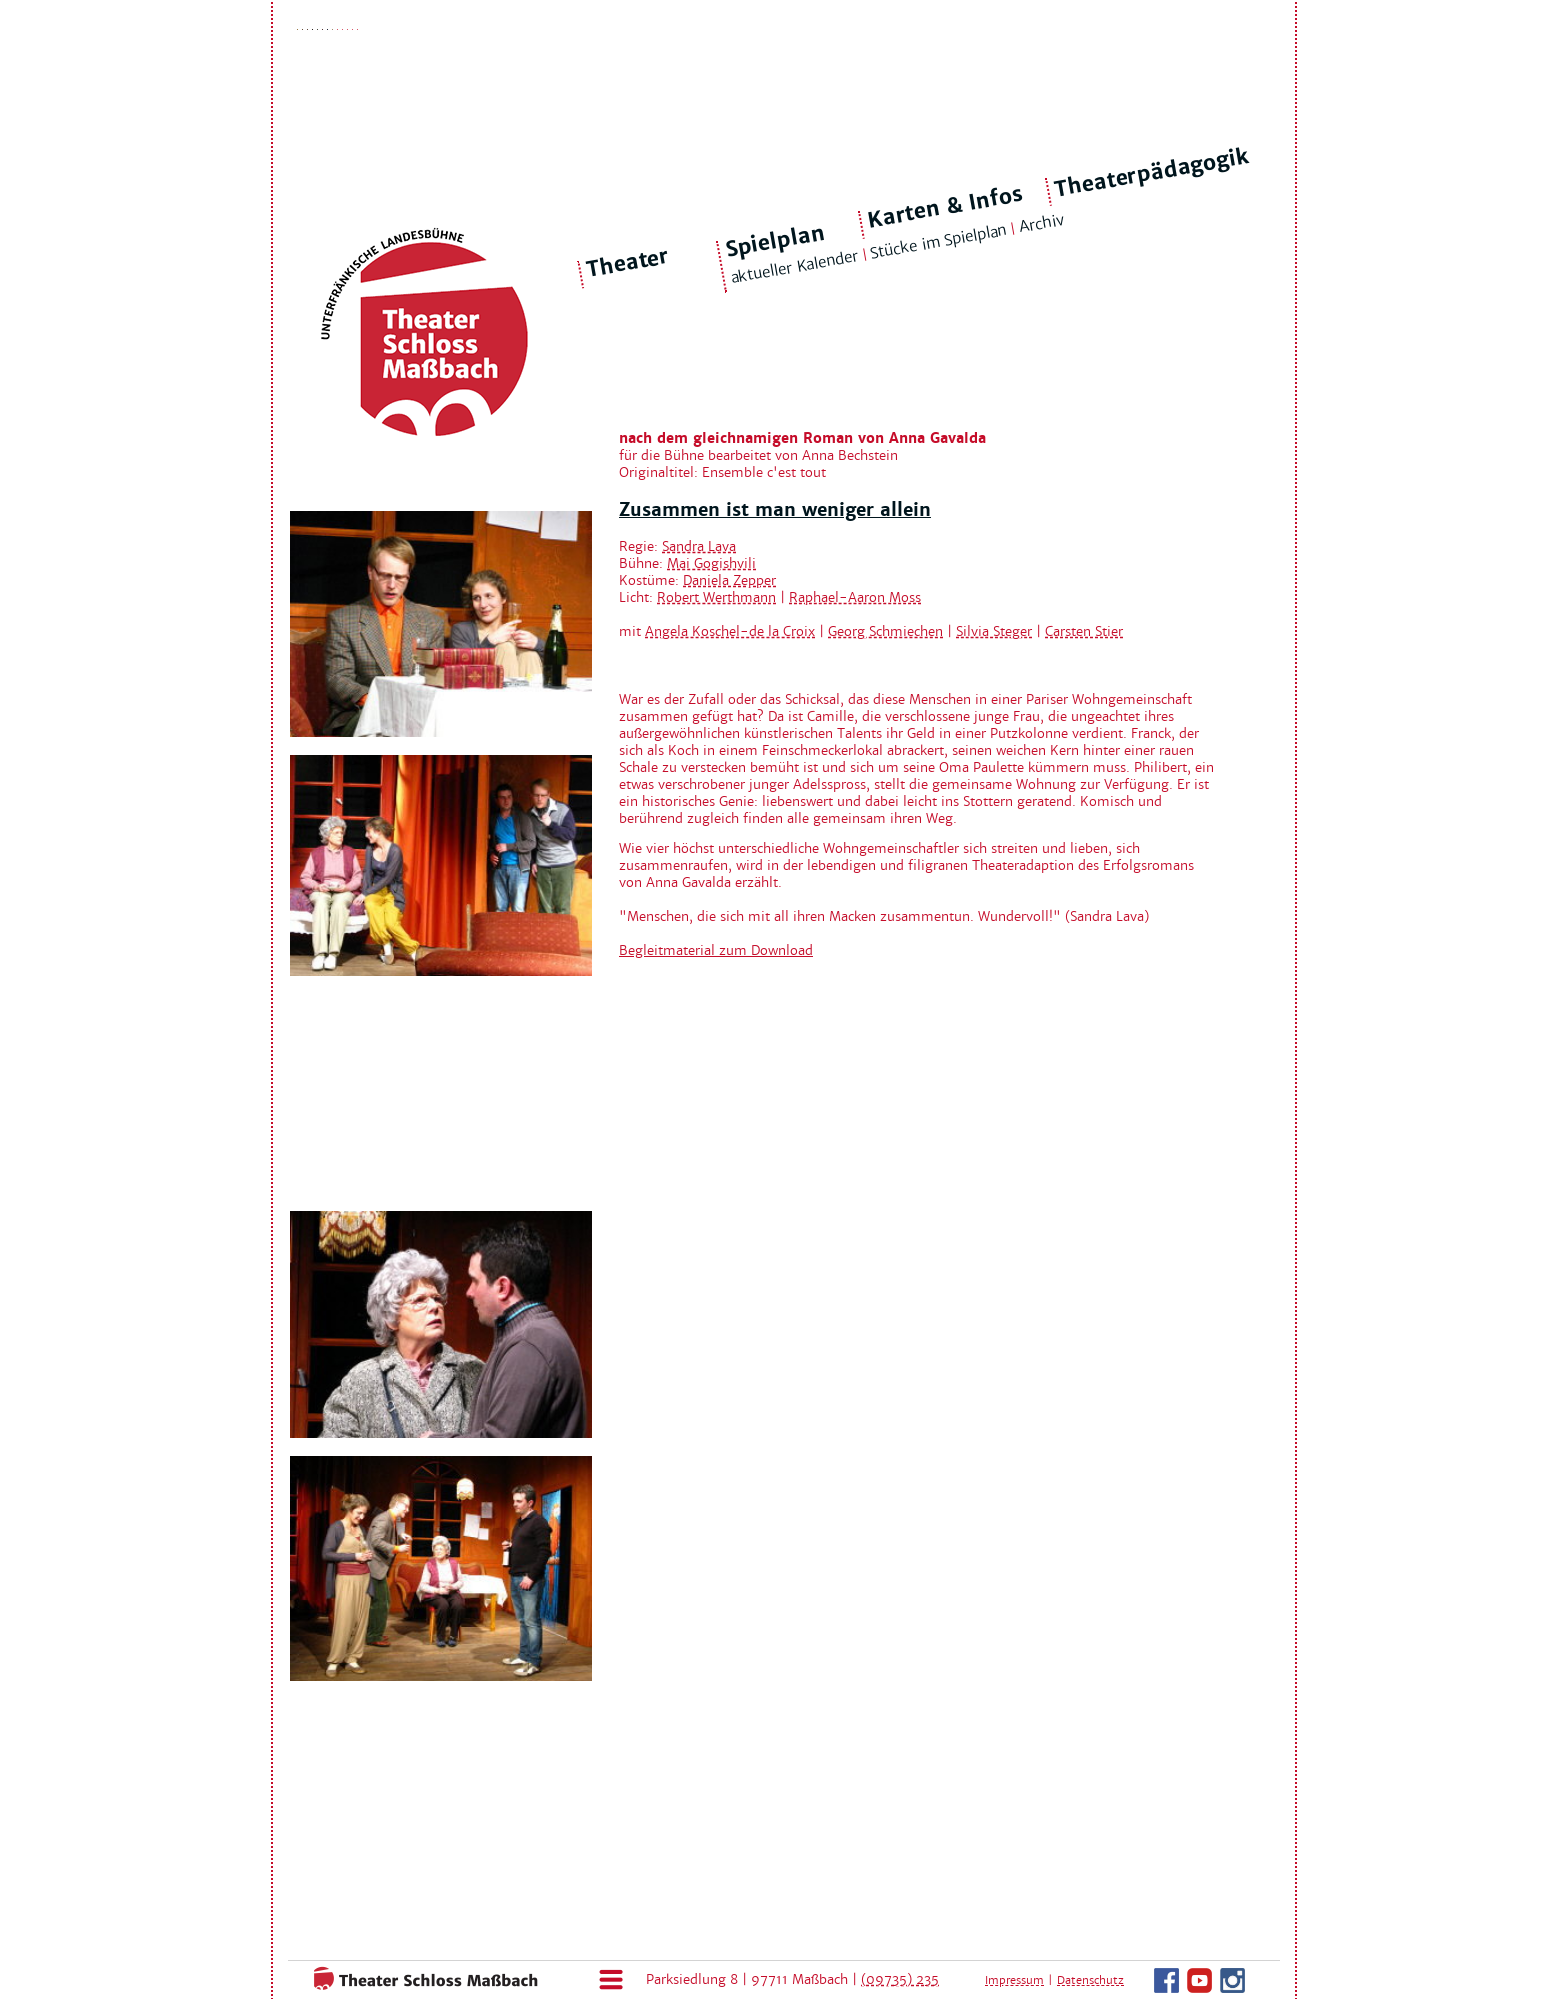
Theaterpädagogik (1152, 173)
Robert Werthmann (716, 597)
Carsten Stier (1084, 631)
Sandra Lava (699, 546)
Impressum (1014, 1980)
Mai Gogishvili (711, 563)
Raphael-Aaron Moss (855, 597)
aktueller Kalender (794, 266)
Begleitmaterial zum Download (716, 950)
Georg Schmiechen (885, 631)
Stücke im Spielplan (938, 241)
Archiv (1041, 223)
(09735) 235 (900, 1979)
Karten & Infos (944, 206)
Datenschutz (1090, 1980)
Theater (628, 263)
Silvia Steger (994, 631)
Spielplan (774, 241)
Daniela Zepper (729, 580)
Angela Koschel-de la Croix (730, 631)
